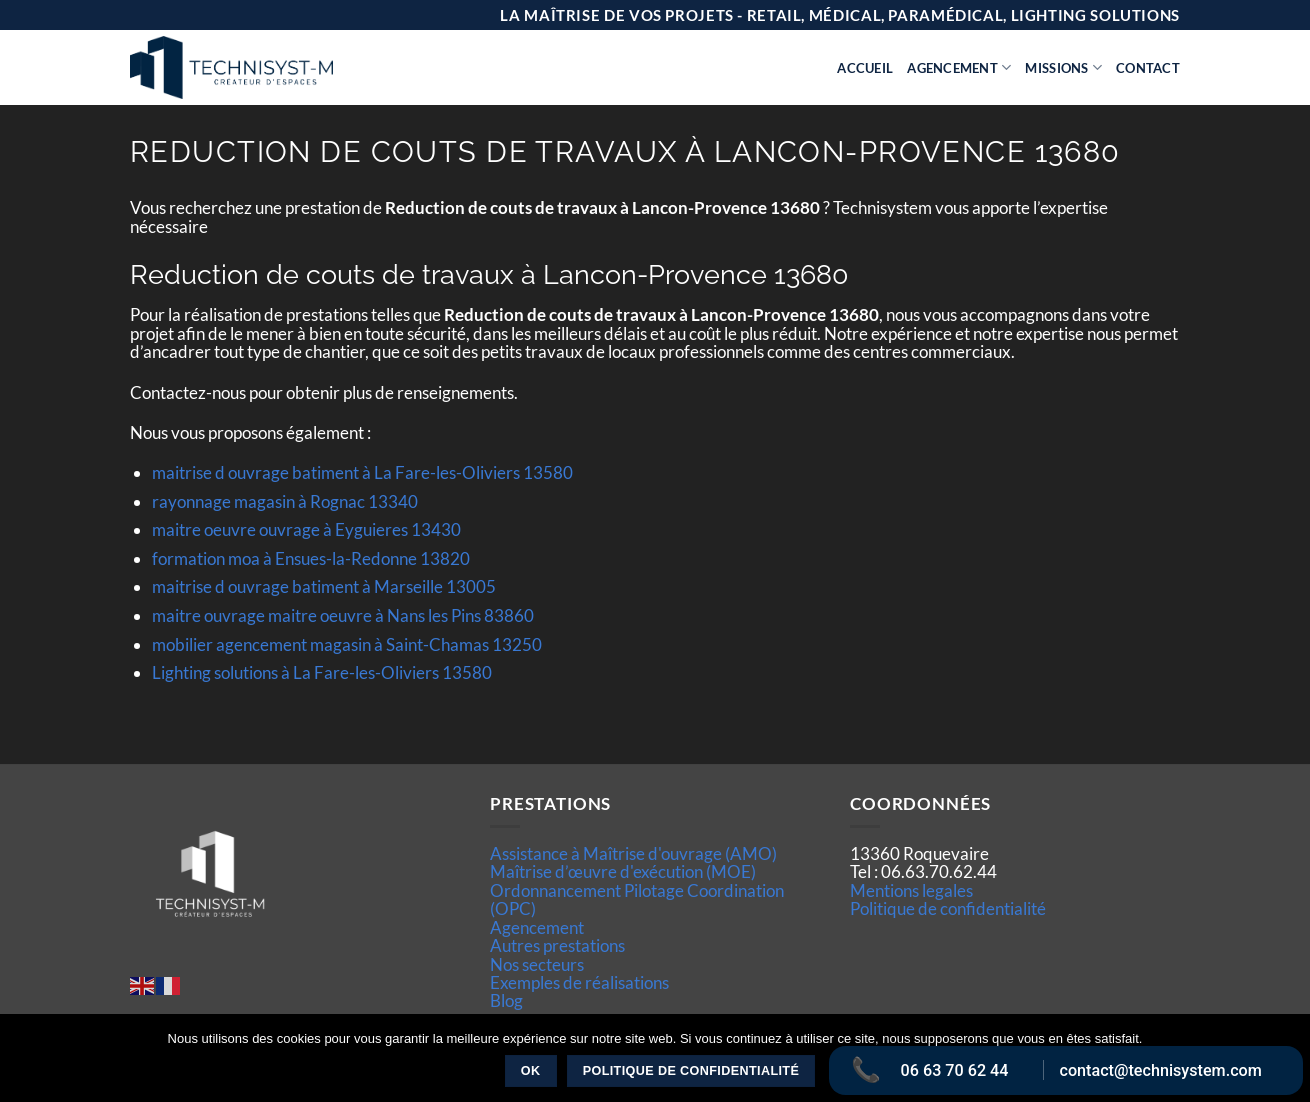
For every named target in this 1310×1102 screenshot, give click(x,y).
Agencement (959, 67)
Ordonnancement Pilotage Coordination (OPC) (637, 899)
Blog (506, 1000)
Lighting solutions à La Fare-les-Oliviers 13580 (322, 672)
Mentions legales (911, 890)
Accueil (865, 68)
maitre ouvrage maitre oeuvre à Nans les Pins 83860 (343, 615)
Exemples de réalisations (579, 982)
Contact (1148, 68)
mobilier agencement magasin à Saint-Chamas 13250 (347, 644)
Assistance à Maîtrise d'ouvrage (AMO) (633, 853)
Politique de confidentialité (948, 908)
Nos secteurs (537, 964)
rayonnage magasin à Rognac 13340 (285, 501)
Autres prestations (557, 945)
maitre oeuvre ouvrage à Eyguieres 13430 (306, 529)
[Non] (1283, 1064)
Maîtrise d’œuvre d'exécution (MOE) (623, 871)
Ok (531, 1071)
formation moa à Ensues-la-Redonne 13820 (311, 558)
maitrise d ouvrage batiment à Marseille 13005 (324, 586)
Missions (1063, 67)
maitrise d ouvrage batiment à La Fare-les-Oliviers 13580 (362, 472)
